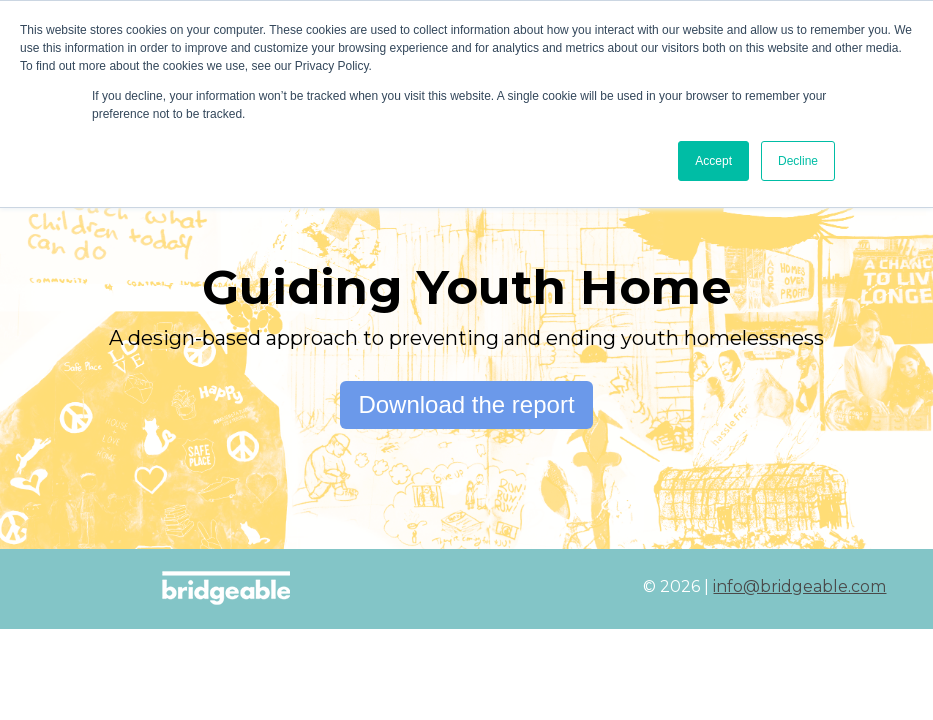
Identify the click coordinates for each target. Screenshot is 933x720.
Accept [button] (713, 161)
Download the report (466, 404)
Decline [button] (798, 161)
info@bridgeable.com (799, 586)
